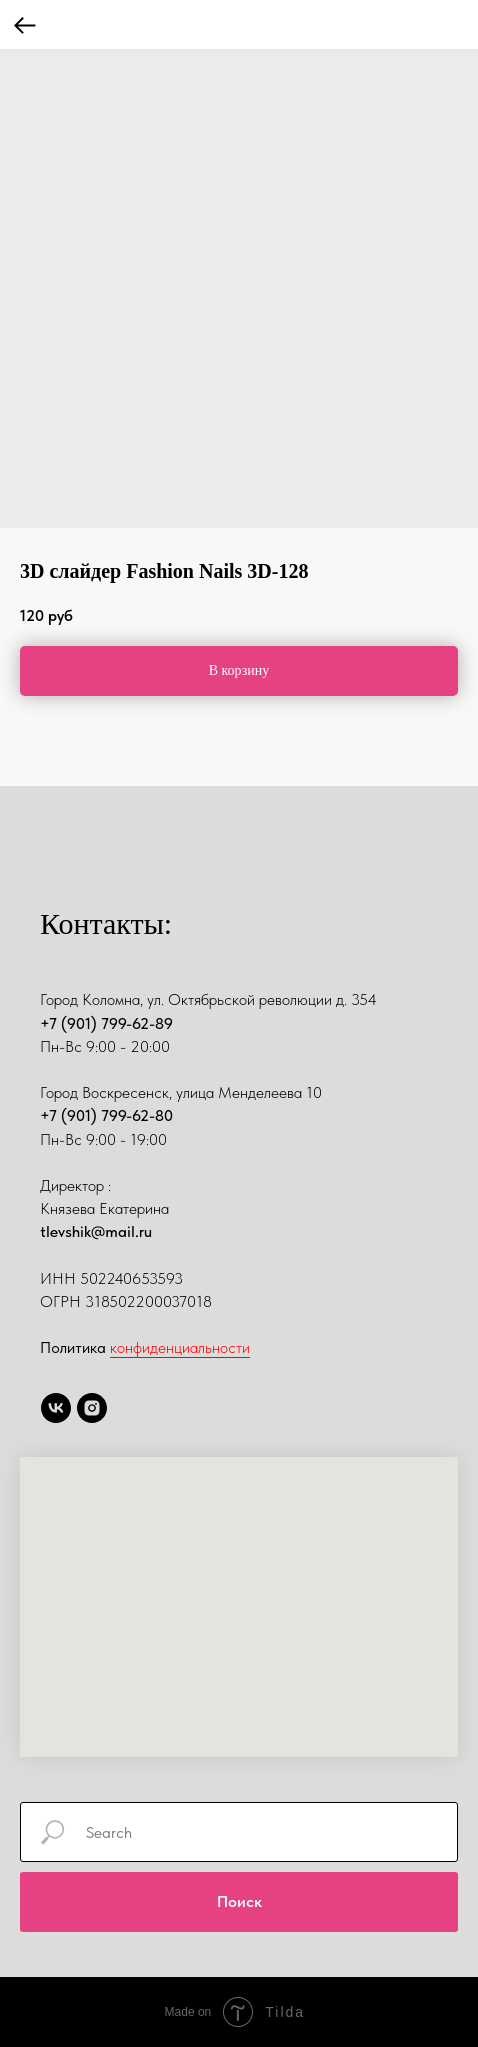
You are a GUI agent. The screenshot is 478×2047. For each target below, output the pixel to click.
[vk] (56, 1408)
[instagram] (92, 1408)
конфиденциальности (180, 1347)
